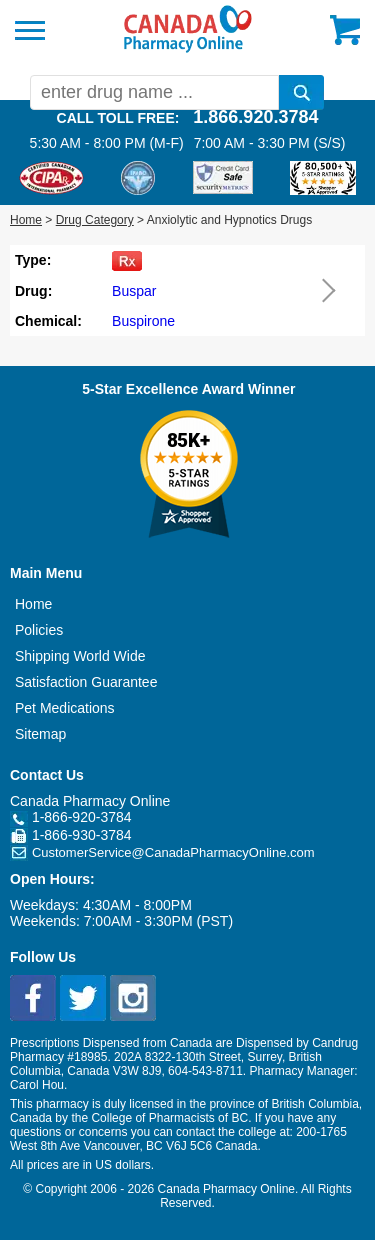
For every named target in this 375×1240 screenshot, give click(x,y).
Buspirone (143, 321)
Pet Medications (65, 708)
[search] (301, 92)
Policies (39, 630)
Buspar (134, 291)
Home (26, 220)
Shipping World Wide (80, 656)
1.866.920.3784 (255, 117)
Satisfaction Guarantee (86, 682)
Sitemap (40, 734)
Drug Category (95, 220)
